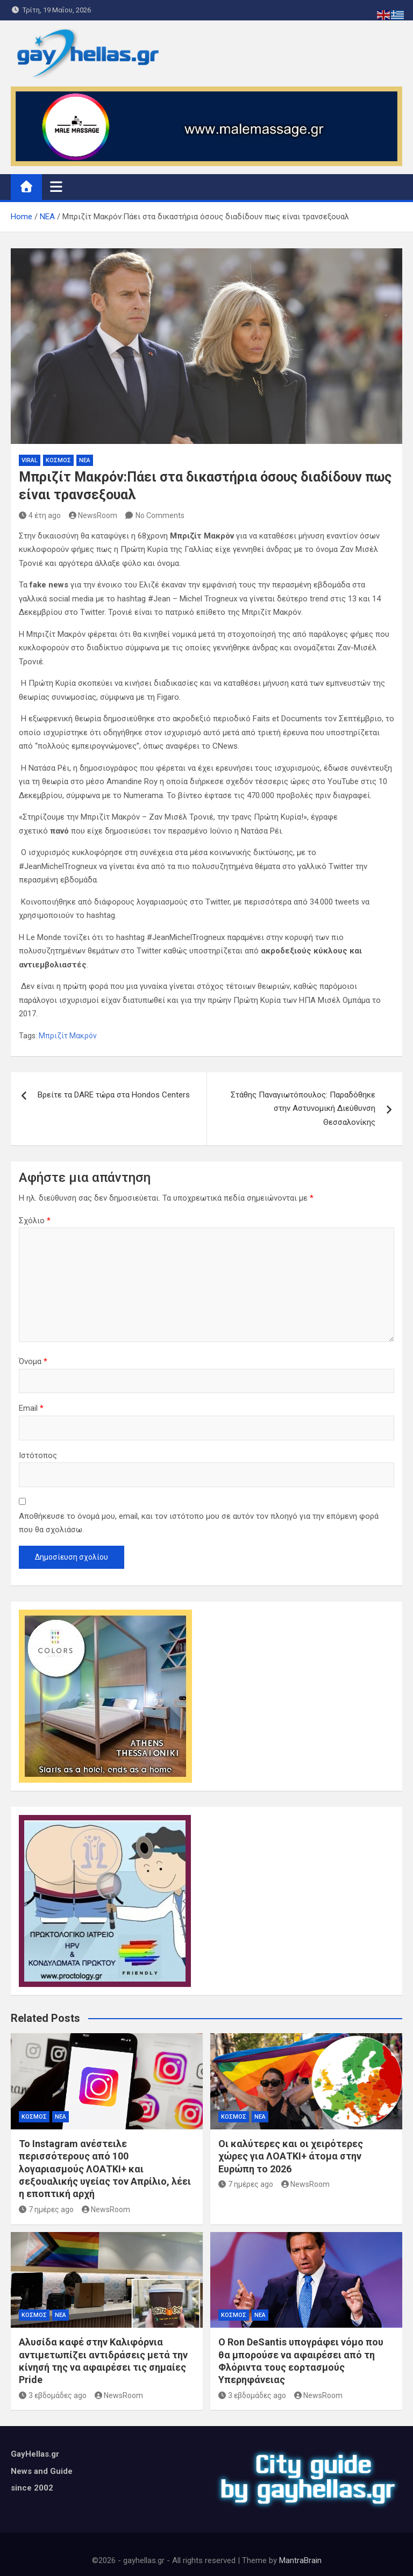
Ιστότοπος (38, 1455)
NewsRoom (93, 515)
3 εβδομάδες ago (53, 2395)
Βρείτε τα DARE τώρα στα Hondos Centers (114, 1095)
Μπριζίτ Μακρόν (68, 1035)
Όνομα (33, 1361)
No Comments (160, 515)
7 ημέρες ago (46, 2209)
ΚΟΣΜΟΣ (58, 460)
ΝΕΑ (84, 460)
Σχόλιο (35, 1220)
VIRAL (30, 460)
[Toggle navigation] (56, 186)
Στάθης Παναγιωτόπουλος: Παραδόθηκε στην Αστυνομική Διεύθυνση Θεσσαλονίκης (303, 1108)
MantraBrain (300, 2560)
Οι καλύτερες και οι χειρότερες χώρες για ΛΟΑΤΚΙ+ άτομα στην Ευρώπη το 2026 (290, 2156)
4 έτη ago (40, 515)
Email (31, 1408)
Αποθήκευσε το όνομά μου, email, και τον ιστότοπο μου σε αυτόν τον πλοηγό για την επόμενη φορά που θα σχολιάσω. (199, 1523)
